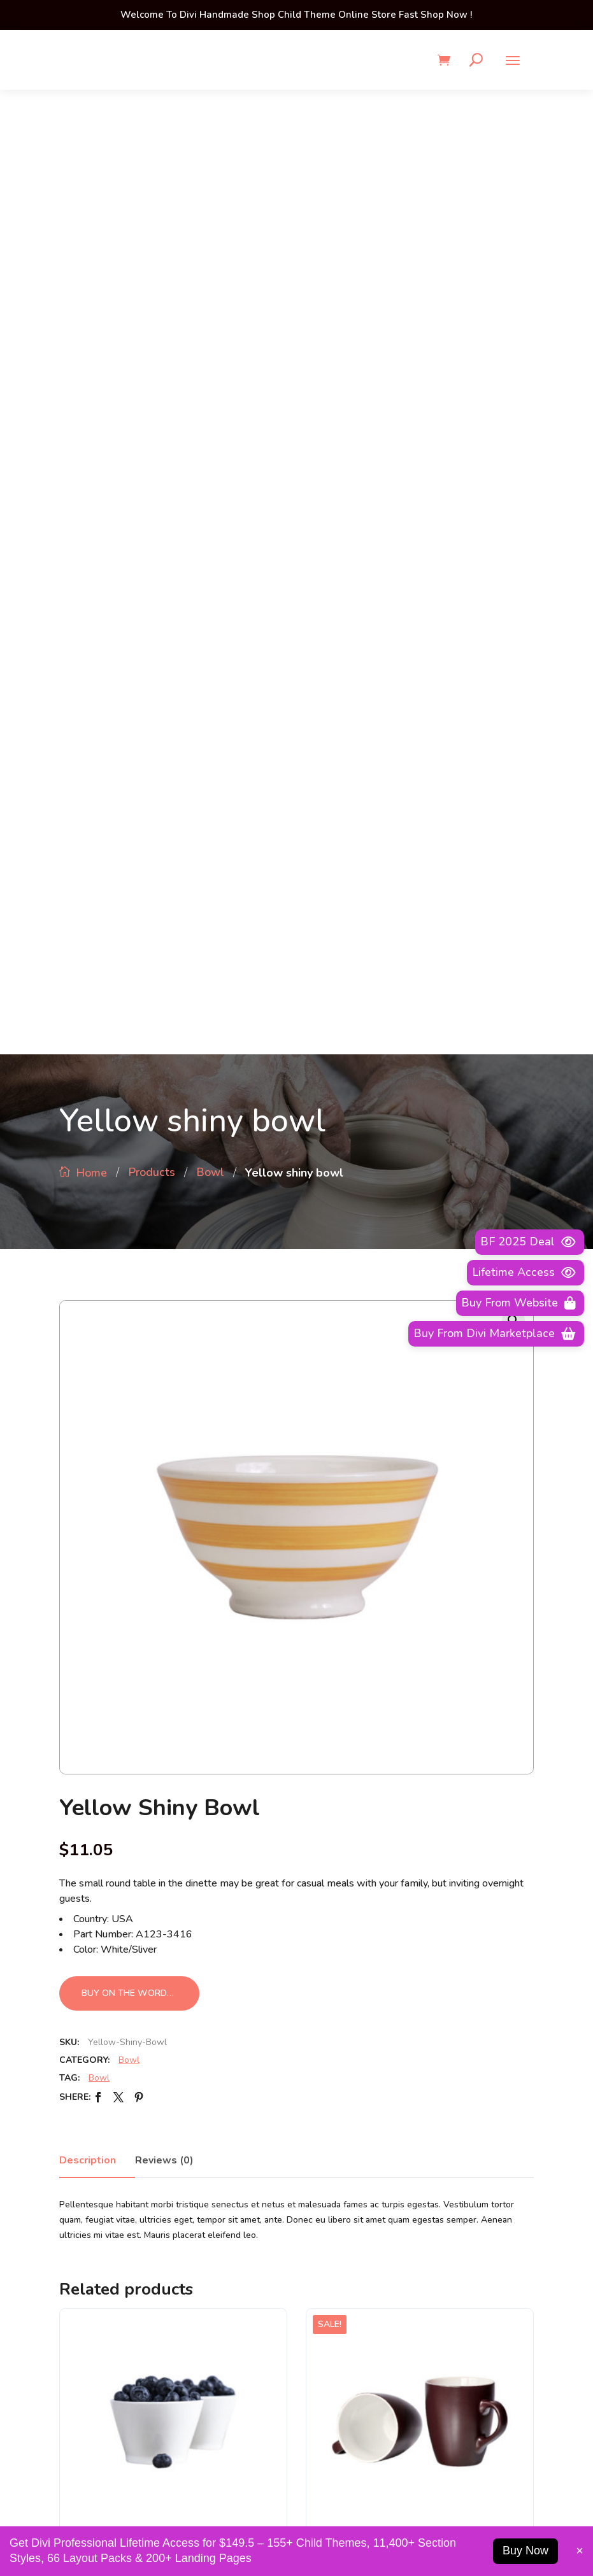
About (325, 2030)
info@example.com (445, 2511)
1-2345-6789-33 (148, 2511)
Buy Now (525, 2550)
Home (91, 208)
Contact (329, 2120)
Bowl (210, 207)
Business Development (361, 2052)
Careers (328, 2097)
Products (151, 207)
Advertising (336, 2007)
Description (87, 1196)
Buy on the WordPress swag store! (140, 1029)
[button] (513, 355)
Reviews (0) (164, 1196)
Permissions (337, 2075)
